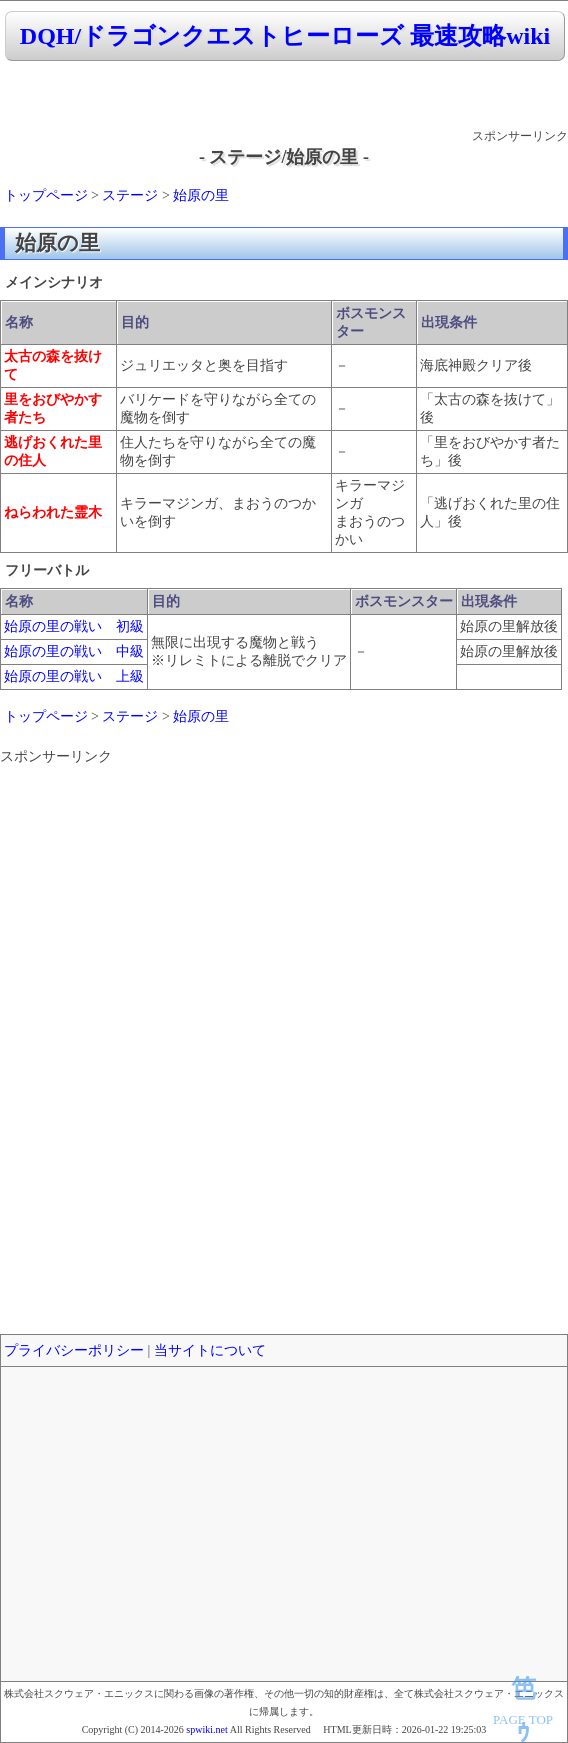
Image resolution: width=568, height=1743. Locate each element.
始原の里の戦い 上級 (74, 676)
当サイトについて (210, 1350)
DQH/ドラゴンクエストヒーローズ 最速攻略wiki (285, 36)
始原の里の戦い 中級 (74, 651)
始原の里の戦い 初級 (74, 626)
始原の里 (201, 195)
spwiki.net (206, 1729)
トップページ (46, 195)
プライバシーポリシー (74, 1350)
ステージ (130, 195)
